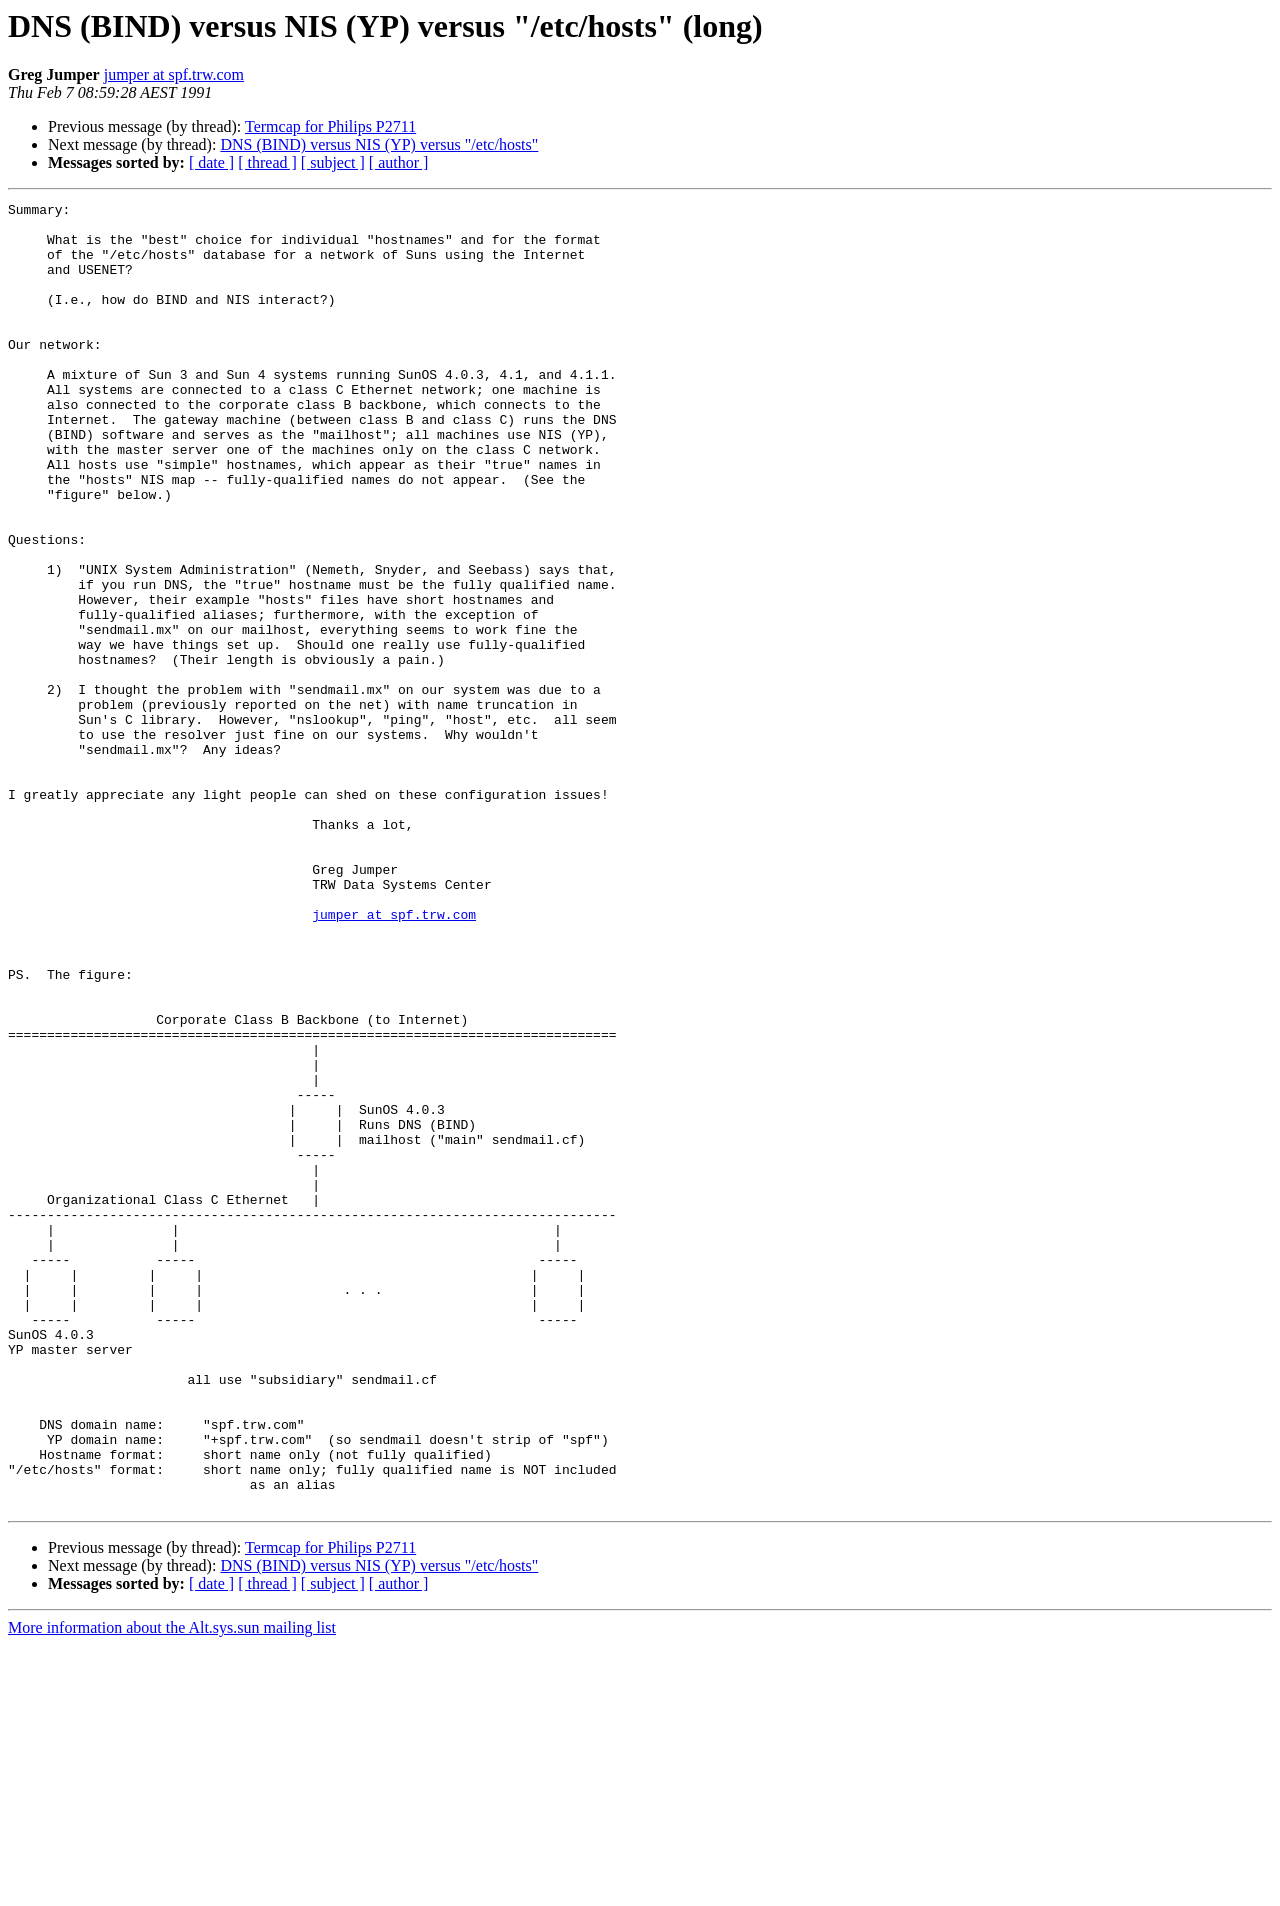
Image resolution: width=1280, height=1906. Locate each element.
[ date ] (211, 162)
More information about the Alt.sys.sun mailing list (172, 1888)
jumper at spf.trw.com (174, 74)
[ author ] (399, 162)
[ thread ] (267, 162)
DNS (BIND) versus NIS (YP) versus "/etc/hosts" (379, 144)
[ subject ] (333, 162)
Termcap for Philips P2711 (330, 126)
